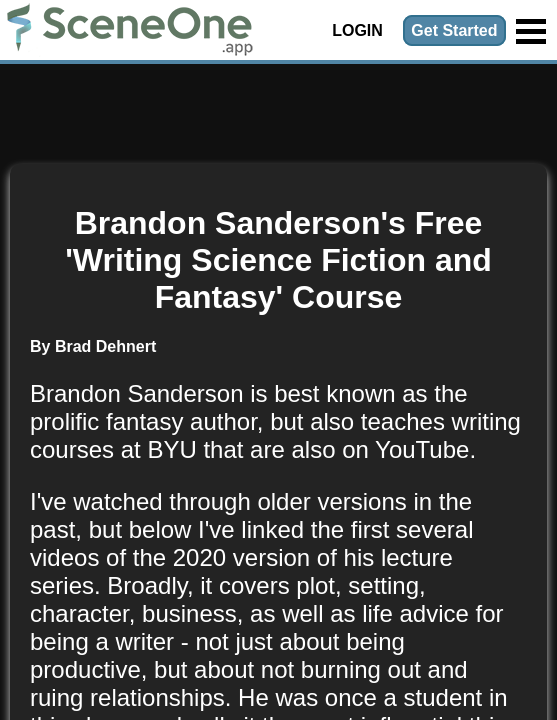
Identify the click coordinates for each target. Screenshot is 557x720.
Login (357, 30)
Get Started (454, 30)
